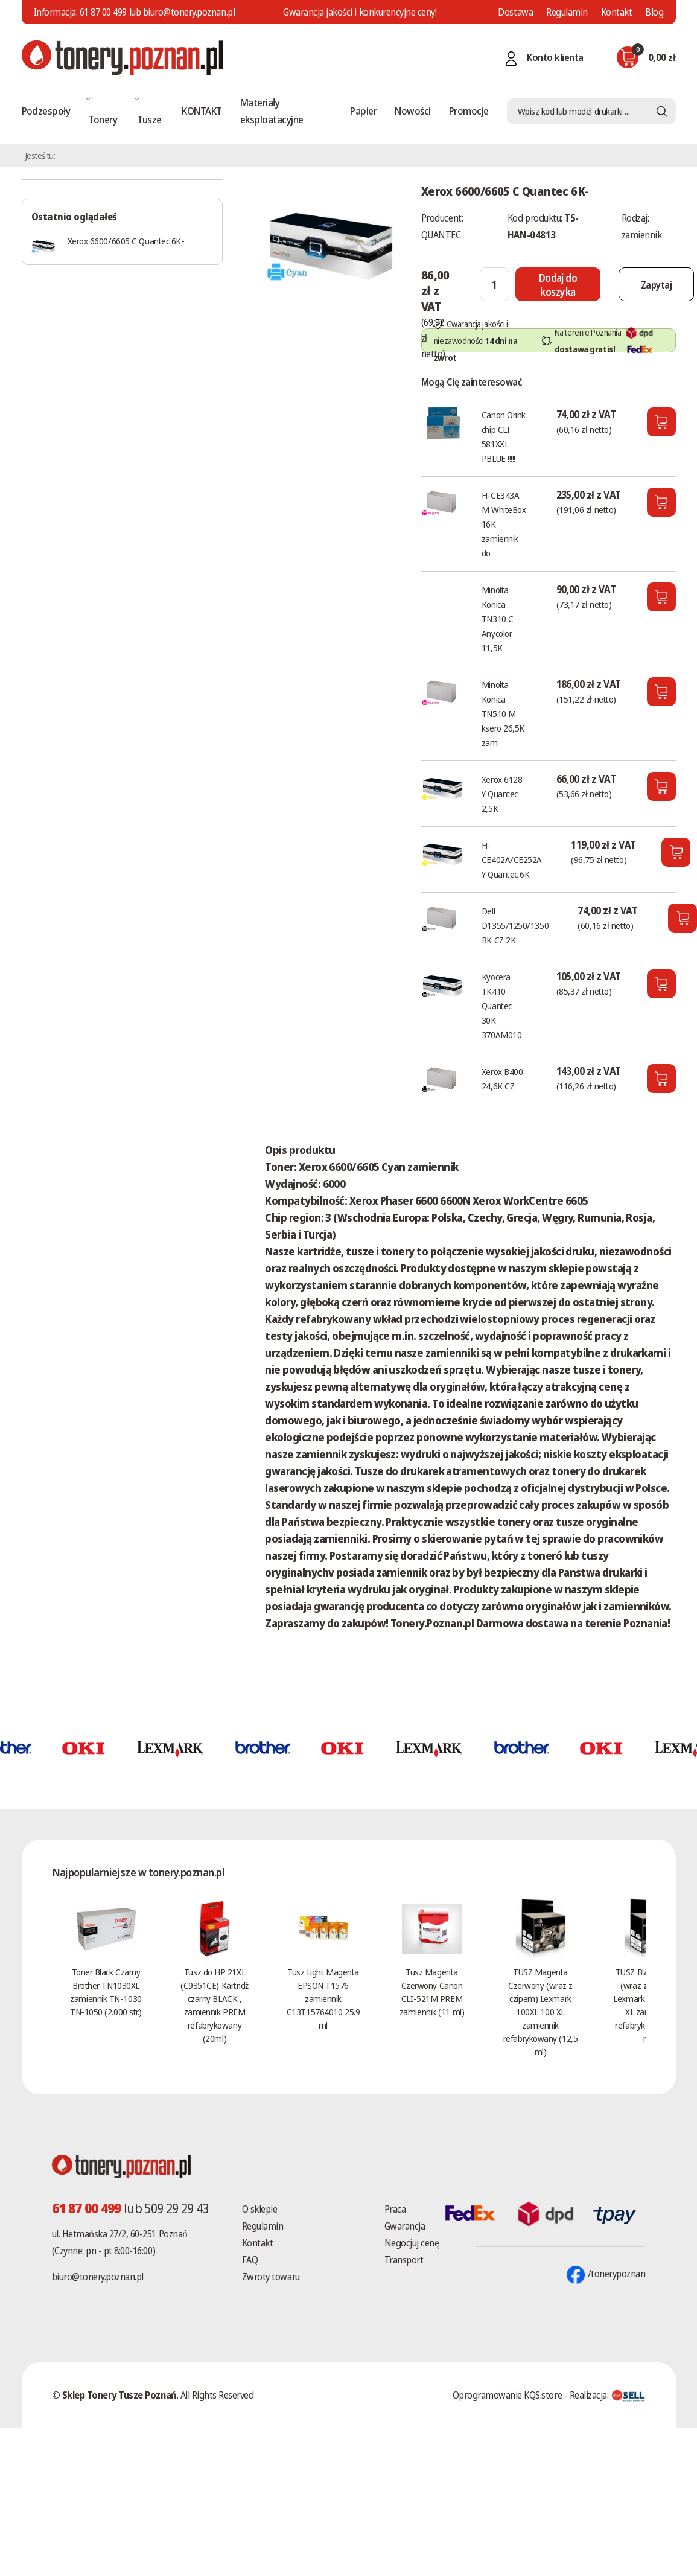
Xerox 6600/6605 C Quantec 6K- (126, 241)
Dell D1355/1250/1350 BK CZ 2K (515, 925)
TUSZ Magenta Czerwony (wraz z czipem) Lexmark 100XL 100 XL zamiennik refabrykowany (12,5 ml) (540, 2012)
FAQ (250, 2259)
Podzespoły (46, 111)
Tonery (102, 119)
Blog (654, 12)
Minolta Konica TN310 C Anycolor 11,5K (498, 619)
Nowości (412, 111)
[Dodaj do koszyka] (567, 284)
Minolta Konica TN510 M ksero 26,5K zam (503, 713)
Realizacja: (608, 2395)
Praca (395, 2209)
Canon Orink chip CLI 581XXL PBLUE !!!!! (504, 436)
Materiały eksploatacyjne (272, 110)
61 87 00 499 (103, 12)
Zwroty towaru (271, 2276)
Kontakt (616, 12)
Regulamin (567, 12)
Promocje (469, 111)
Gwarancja (404, 2226)
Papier (363, 111)
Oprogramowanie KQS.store (507, 2395)
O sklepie (260, 2209)
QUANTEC (441, 234)
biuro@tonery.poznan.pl (98, 2276)
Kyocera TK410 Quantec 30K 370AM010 (501, 1006)
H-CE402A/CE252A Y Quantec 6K (512, 859)
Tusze (149, 119)
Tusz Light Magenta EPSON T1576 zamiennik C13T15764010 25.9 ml (323, 1998)
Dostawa (515, 12)
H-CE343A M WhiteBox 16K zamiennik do (504, 524)
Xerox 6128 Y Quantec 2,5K (502, 793)
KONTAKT (201, 111)
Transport (404, 2259)
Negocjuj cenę (411, 2242)
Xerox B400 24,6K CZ (502, 1078)
